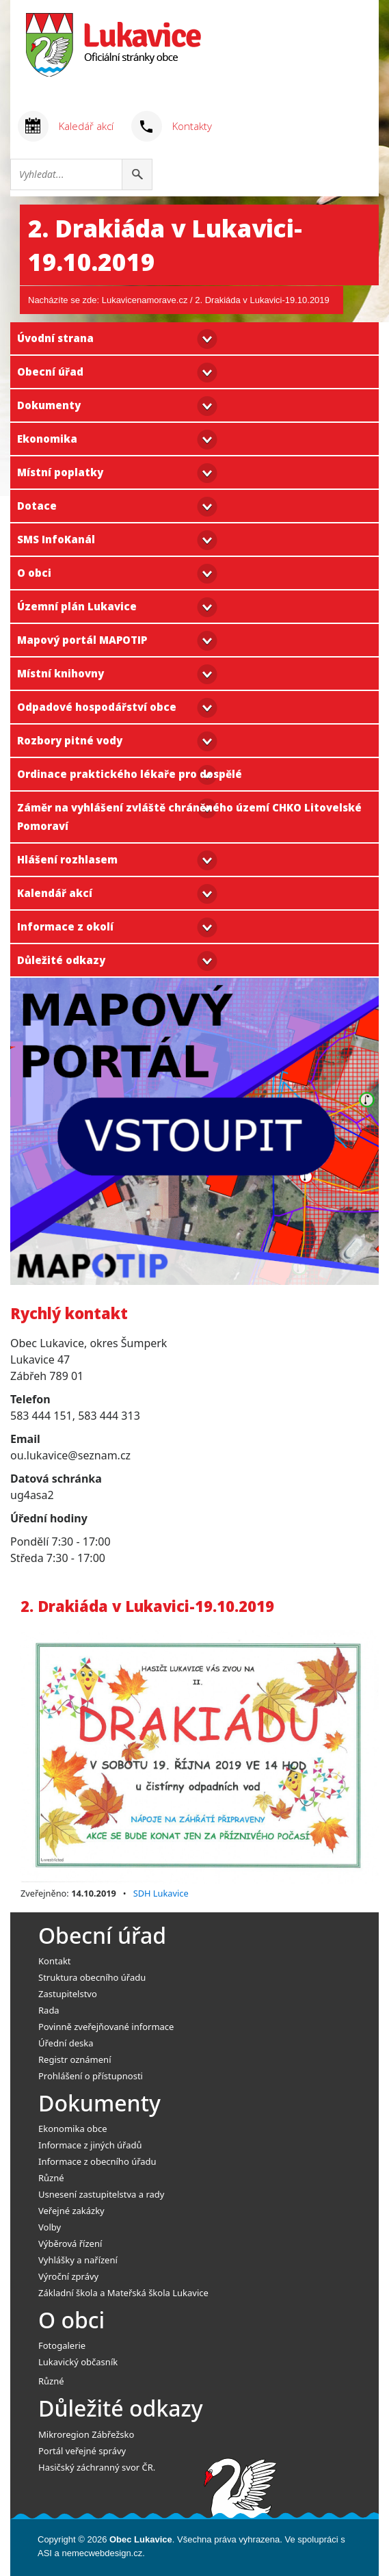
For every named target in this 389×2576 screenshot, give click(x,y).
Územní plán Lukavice (77, 606)
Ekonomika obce (72, 2128)
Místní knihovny (60, 673)
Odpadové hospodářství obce (96, 707)
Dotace (37, 505)
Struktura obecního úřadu (92, 1977)
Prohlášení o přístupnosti (90, 2076)
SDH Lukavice (161, 1893)
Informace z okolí (65, 926)
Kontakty (192, 126)
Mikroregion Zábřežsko (86, 2434)
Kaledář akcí (86, 126)
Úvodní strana (55, 338)
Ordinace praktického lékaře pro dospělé (129, 774)
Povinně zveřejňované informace (106, 2026)
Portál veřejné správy (82, 2451)
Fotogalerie (61, 2345)
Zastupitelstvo (67, 1994)
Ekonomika (47, 438)
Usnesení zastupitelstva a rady (101, 2194)
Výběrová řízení (70, 2243)
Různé (51, 2178)
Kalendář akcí (54, 893)
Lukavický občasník (78, 2362)
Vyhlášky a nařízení (78, 2260)
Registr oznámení (74, 2059)
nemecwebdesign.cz (102, 2553)
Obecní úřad (50, 371)
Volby (49, 2227)
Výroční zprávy (68, 2276)
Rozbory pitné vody (69, 740)
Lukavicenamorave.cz (145, 300)
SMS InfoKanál (56, 539)
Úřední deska (66, 2043)
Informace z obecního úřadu (97, 2161)
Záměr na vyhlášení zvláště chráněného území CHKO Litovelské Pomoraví (189, 817)
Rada (48, 2010)
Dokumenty (49, 405)
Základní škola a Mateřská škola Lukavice (123, 2293)
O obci (34, 573)
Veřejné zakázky (71, 2210)
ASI (45, 2553)
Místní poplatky (60, 472)
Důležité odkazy (61, 960)
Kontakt (54, 1961)
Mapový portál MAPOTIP (82, 640)
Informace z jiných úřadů (90, 2145)
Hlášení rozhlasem (67, 859)
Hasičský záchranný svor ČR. (96, 2467)
